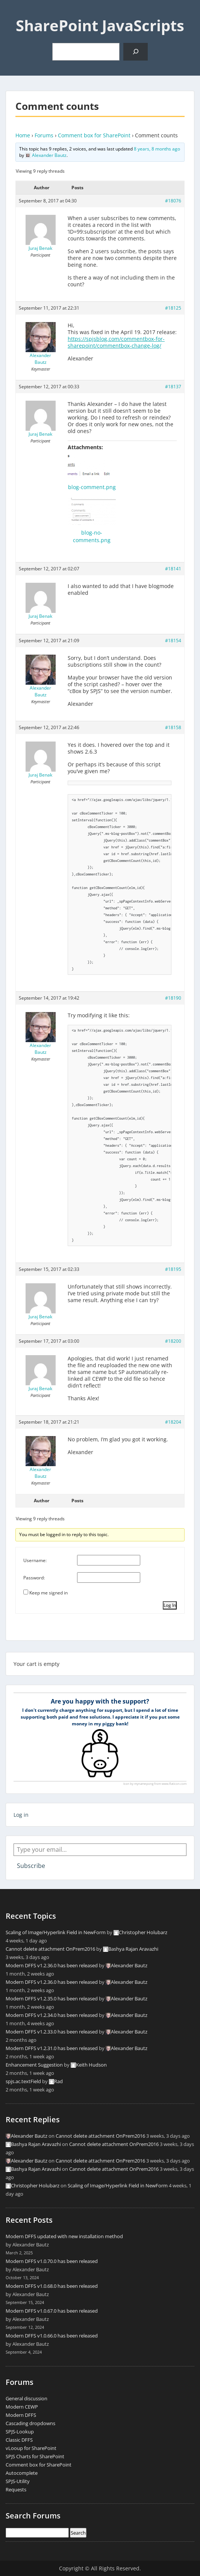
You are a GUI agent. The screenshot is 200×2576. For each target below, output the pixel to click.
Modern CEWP (22, 2406)
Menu (13, 13)
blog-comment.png (92, 487)
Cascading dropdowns (30, 2423)
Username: (35, 1560)
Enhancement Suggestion (34, 2064)
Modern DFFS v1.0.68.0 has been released (52, 2286)
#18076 (173, 201)
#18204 (173, 1422)
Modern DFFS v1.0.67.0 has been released (52, 2310)
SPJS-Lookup (20, 2431)
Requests (16, 2489)
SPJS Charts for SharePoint (35, 2456)
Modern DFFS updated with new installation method (64, 2236)
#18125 (173, 308)
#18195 (173, 1269)
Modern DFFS (21, 2415)
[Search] (135, 52)
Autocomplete (22, 2473)
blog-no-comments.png (92, 536)
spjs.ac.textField (23, 2081)
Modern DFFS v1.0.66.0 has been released (52, 2335)
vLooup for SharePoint (31, 2448)
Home (22, 135)
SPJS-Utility (18, 2481)
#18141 (173, 568)
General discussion (26, 2398)
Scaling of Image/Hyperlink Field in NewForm (56, 1932)
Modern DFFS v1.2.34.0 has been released (52, 2015)
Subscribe (31, 1866)
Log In (170, 1605)
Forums (44, 135)
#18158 (173, 727)
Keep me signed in (48, 1593)
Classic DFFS (19, 2439)
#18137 (173, 386)
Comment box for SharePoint (94, 135)
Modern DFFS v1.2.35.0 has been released (52, 1998)
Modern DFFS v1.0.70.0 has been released (52, 2261)
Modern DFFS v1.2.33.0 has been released (52, 2031)
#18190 (173, 998)
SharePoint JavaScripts (100, 25)
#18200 (173, 1341)
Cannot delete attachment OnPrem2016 (50, 1948)
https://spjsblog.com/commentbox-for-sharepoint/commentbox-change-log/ (116, 342)
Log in (21, 1814)
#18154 (173, 640)
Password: (34, 1577)
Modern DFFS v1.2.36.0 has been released (52, 1965)
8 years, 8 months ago (157, 149)
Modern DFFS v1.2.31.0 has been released (52, 2048)
